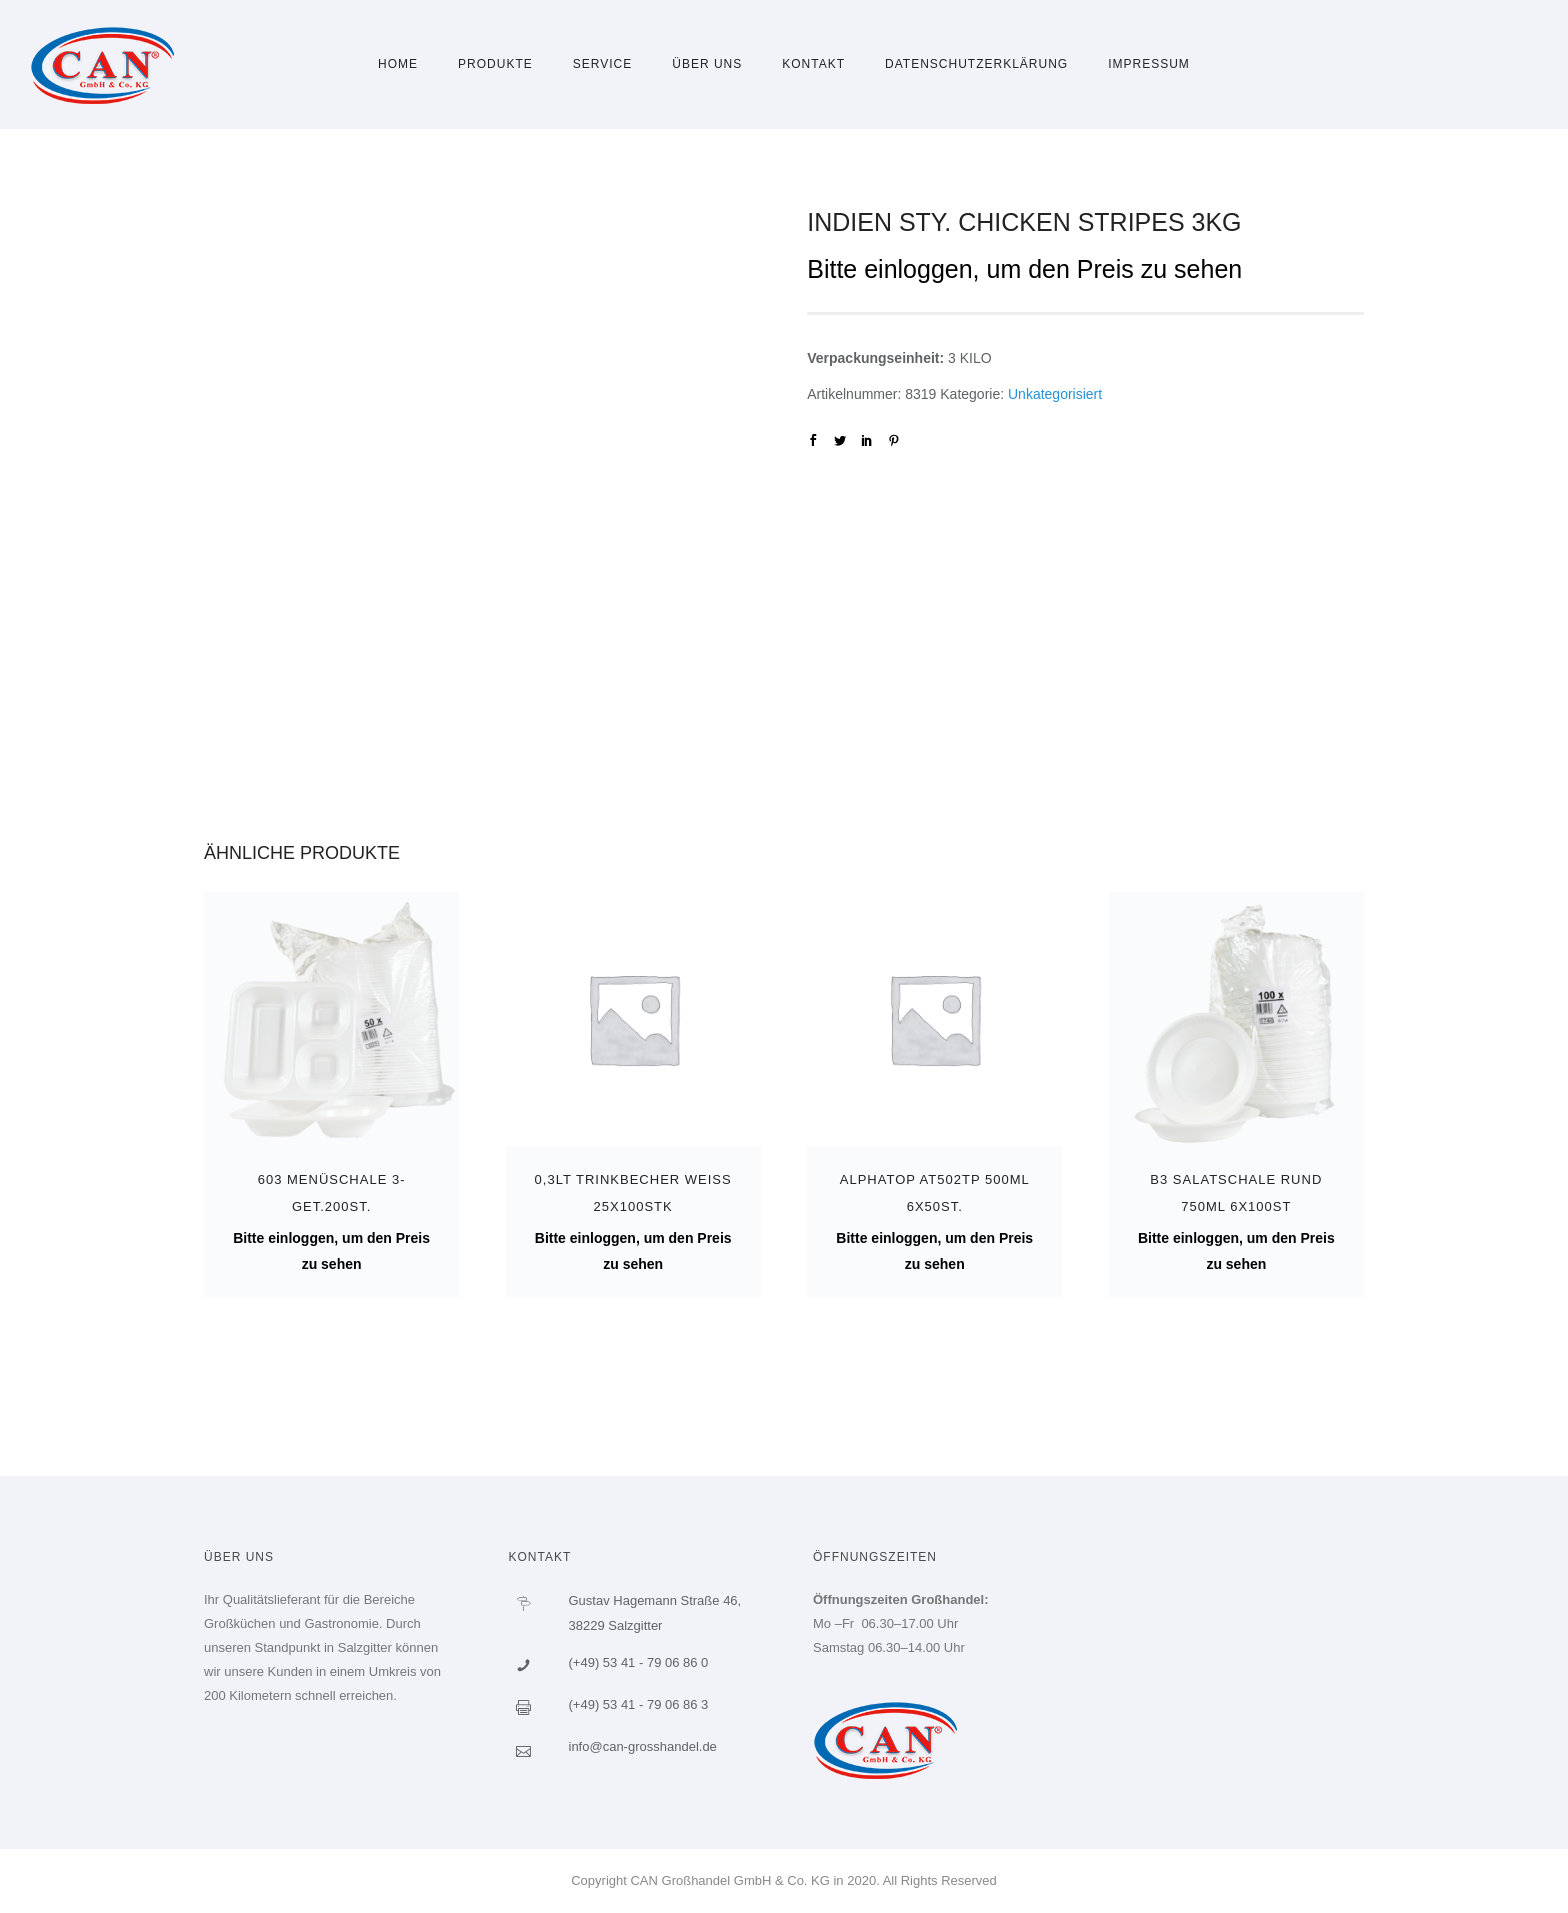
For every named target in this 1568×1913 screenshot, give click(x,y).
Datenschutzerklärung (976, 64)
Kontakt (813, 64)
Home (398, 64)
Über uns (707, 64)
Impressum (1149, 64)
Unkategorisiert (1055, 394)
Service (602, 64)
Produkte (495, 64)
